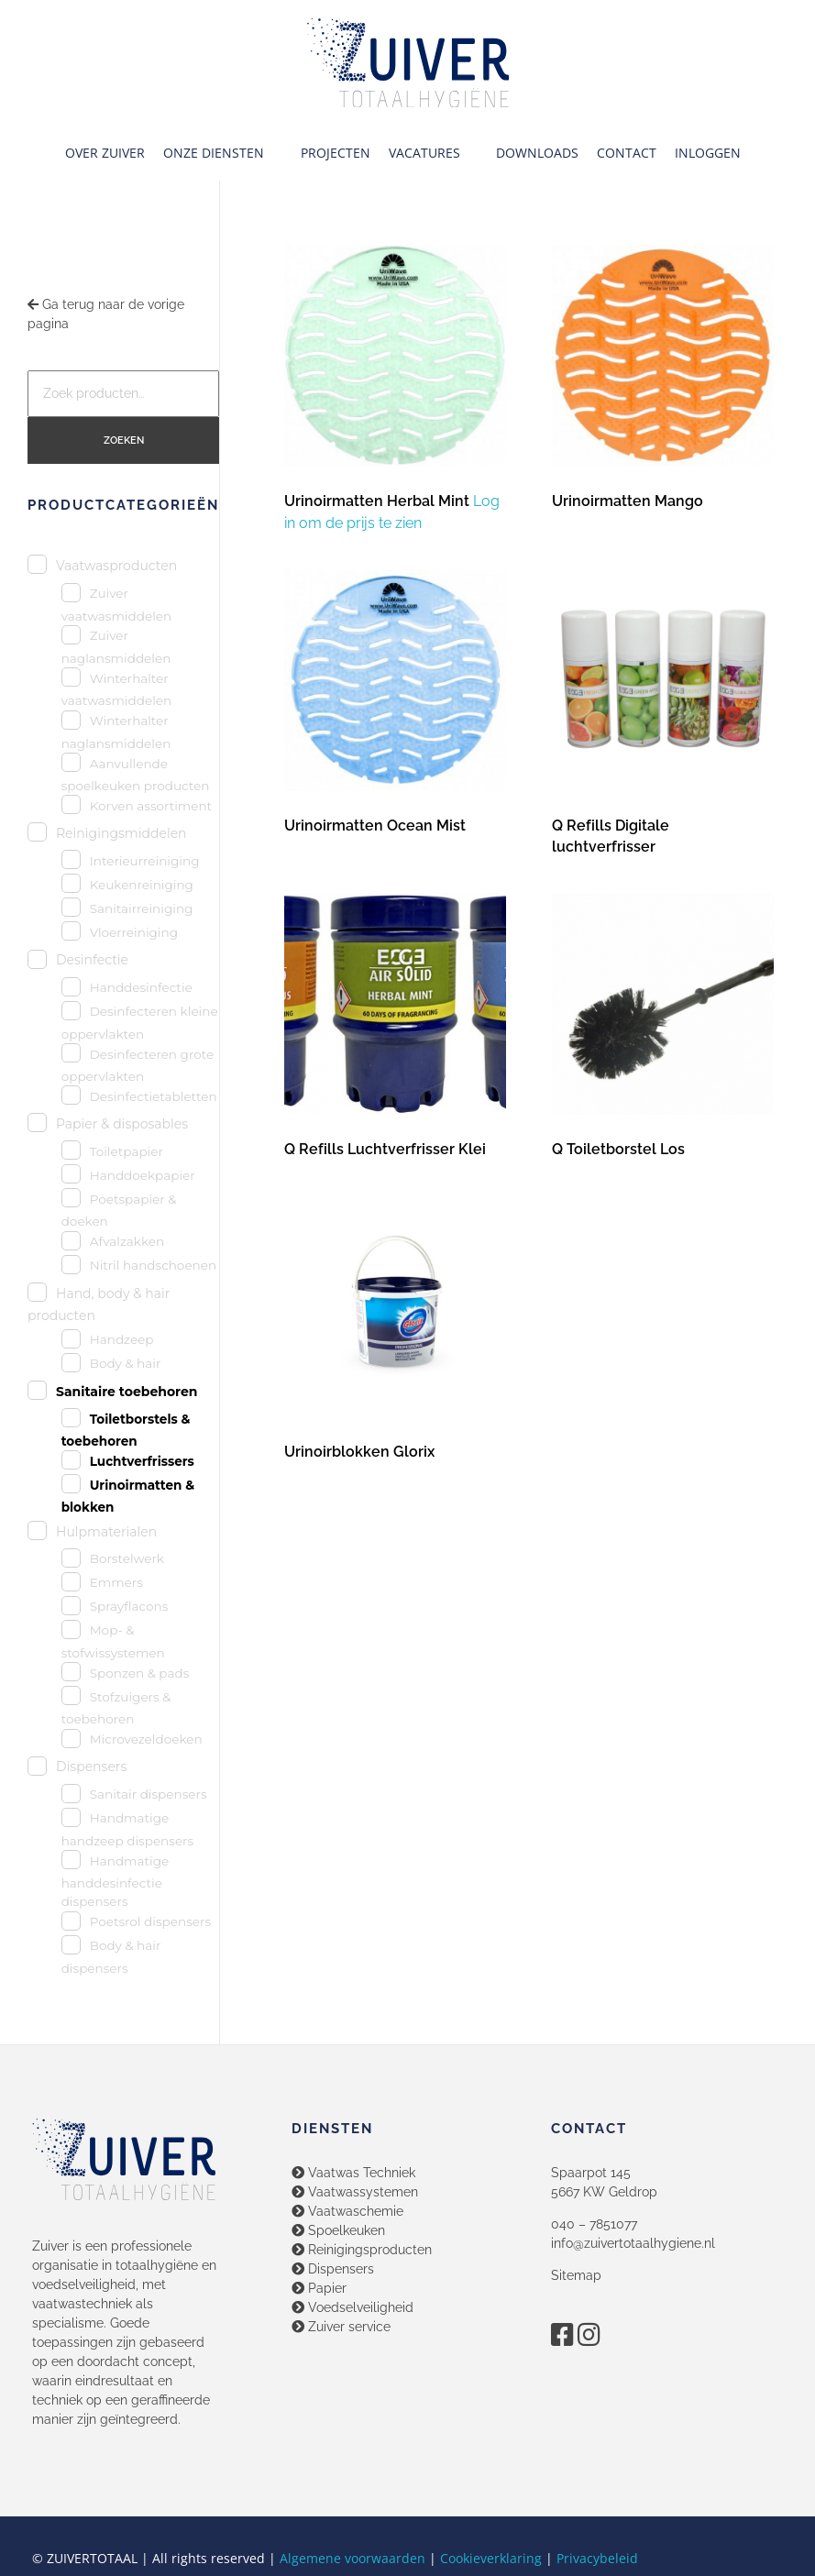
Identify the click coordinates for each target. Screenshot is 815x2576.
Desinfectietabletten (153, 1096)
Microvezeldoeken (146, 1739)
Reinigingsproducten (362, 2249)
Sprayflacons (129, 1606)
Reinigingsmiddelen (121, 833)
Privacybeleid (597, 2558)
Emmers (116, 1582)
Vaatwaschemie (347, 2211)
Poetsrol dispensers (150, 1921)
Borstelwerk (127, 1558)
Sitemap (576, 2275)
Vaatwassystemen (355, 2192)
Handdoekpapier (142, 1175)
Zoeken (124, 440)
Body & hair (125, 1363)
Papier (319, 2288)
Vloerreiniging (134, 932)
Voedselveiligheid (352, 2307)
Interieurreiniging (145, 860)
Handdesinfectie (141, 987)
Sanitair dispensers (148, 1794)
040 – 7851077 (594, 2224)
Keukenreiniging (141, 884)
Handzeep (122, 1339)
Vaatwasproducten (116, 565)
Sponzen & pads (140, 1673)
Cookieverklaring (491, 2558)
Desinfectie (92, 960)
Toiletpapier (126, 1151)
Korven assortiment (151, 805)
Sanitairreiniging (141, 908)
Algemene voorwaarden (352, 2558)
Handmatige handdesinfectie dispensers (115, 1882)
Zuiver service (341, 2326)
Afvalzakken (127, 1241)
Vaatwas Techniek (353, 2172)
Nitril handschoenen (153, 1265)
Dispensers (91, 1766)
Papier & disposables (122, 1124)
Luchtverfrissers (142, 1461)
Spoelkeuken (338, 2230)
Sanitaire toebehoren (127, 1391)
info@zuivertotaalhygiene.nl (633, 2243)
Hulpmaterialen (106, 1532)
